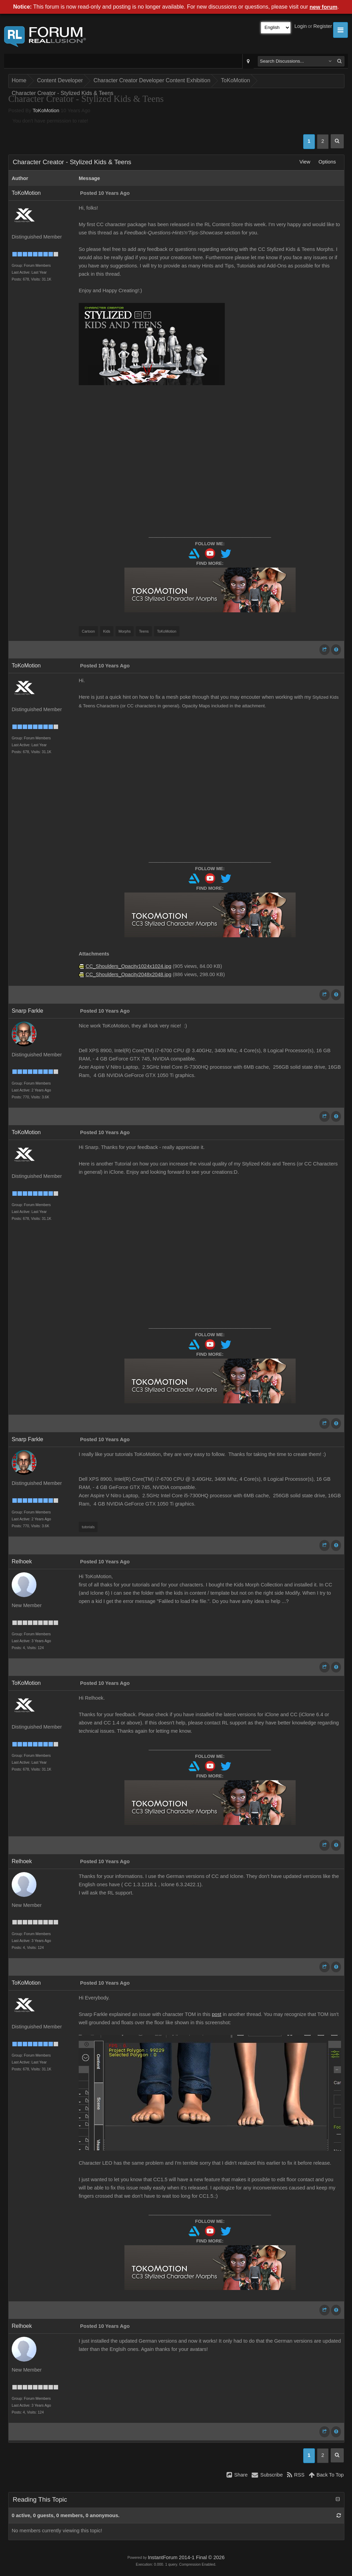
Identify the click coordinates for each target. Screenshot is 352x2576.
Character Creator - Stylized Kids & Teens (62, 93)
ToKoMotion (235, 80)
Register (322, 26)
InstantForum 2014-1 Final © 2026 (186, 2557)
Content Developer (60, 80)
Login (301, 26)
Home (19, 80)
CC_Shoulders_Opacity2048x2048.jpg (128, 974)
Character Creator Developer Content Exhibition (152, 80)
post (216, 2014)
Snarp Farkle (27, 1011)
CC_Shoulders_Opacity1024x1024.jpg (128, 966)
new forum (324, 7)
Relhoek (22, 1561)
